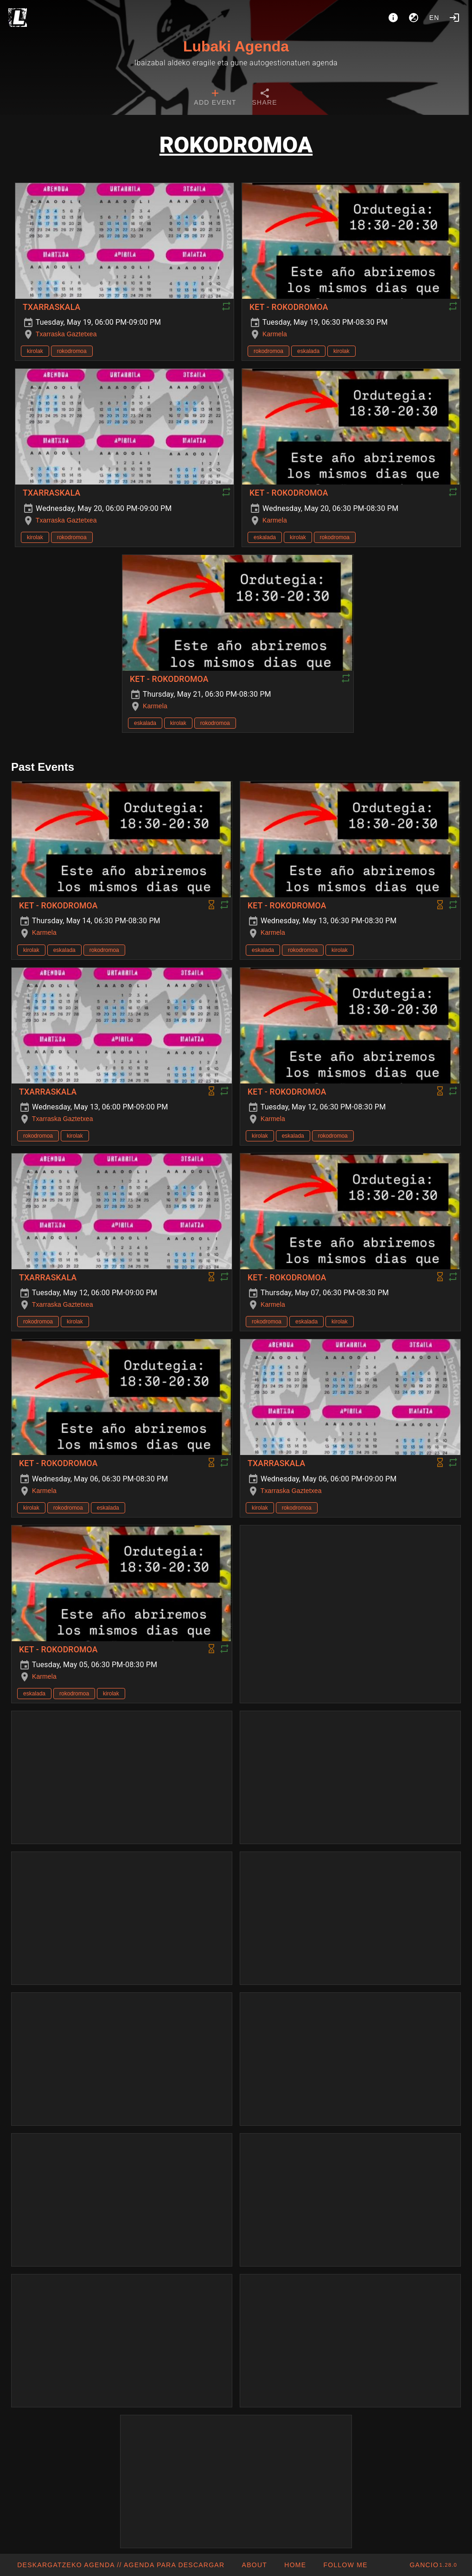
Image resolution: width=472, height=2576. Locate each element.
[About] (393, 17)
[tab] (214, 98)
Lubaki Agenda (236, 46)
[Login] (454, 17)
